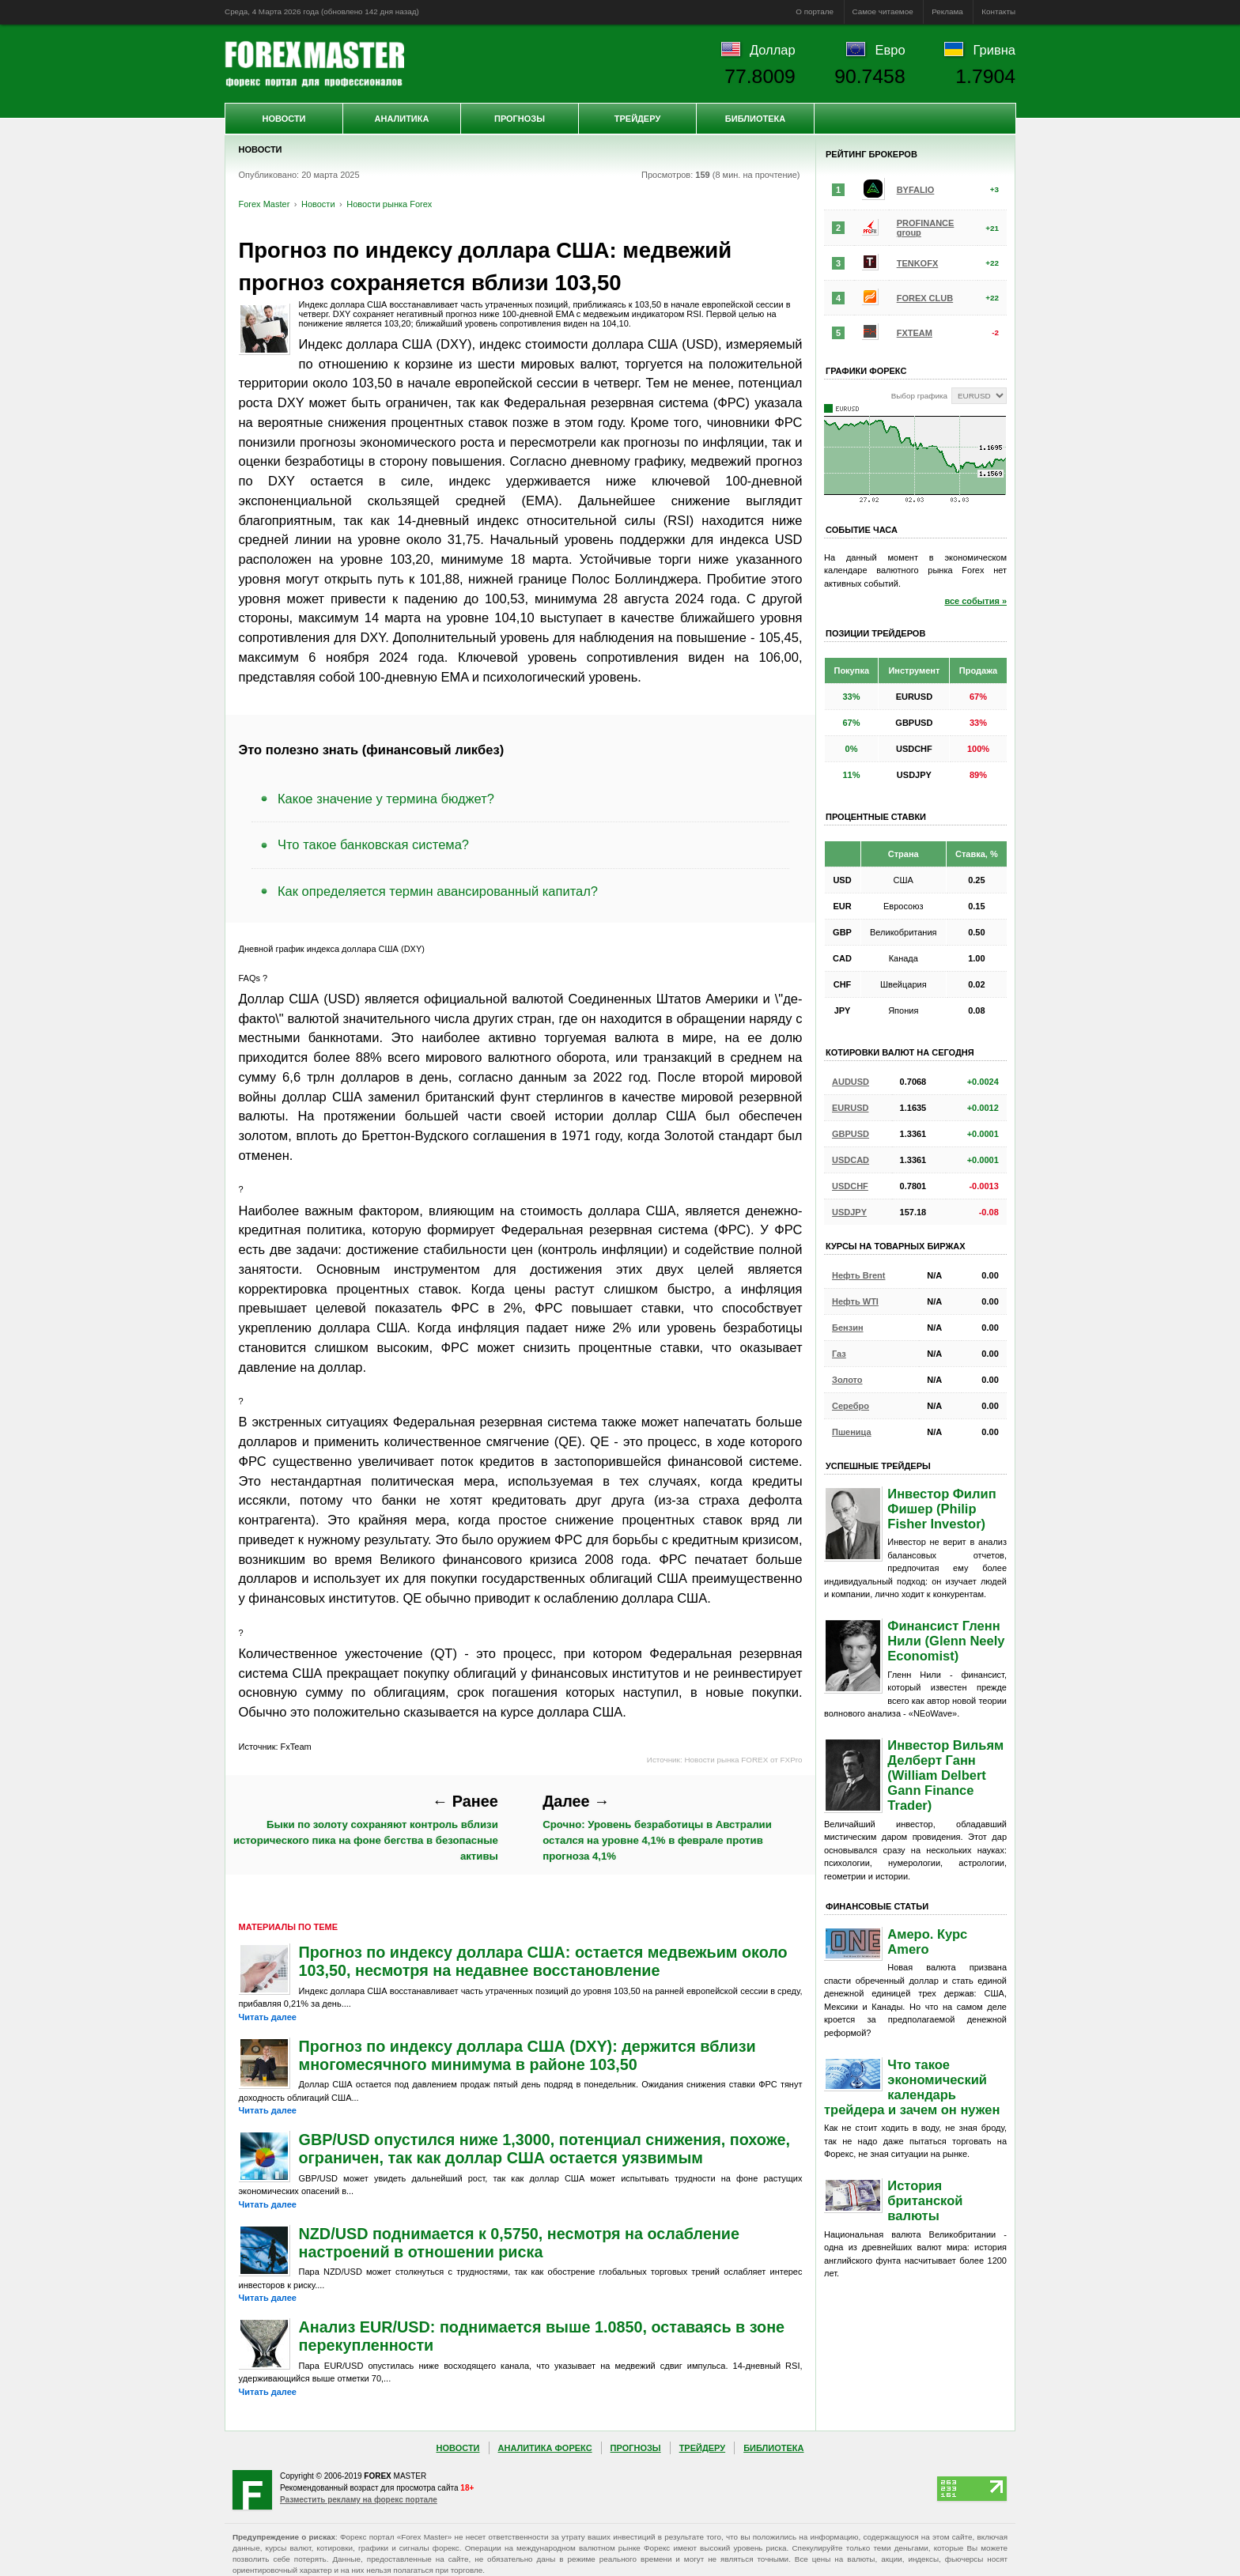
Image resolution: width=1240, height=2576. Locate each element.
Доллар (773, 50)
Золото (847, 1379)
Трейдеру (637, 118)
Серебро (850, 1406)
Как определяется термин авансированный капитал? (438, 891)
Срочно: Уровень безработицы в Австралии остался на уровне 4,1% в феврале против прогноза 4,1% (657, 1827)
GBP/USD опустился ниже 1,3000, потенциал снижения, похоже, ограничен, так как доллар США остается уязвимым (544, 2148)
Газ (839, 1353)
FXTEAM (914, 333)
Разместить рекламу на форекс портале (358, 2499)
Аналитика (402, 118)
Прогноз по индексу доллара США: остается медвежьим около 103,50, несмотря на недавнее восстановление (543, 1961)
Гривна (994, 50)
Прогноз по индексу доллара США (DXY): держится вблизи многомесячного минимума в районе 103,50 (527, 2055)
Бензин (848, 1327)
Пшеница (851, 1432)
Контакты (998, 11)
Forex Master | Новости (314, 64)
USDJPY (849, 1212)
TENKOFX (918, 263)
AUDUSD (850, 1081)
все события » (975, 601)
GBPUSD (850, 1134)
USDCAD (850, 1160)
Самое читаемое (882, 11)
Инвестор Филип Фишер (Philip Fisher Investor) (941, 1508)
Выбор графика (919, 395)
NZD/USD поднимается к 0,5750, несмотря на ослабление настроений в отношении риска (519, 2243)
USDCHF (850, 1186)
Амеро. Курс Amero (927, 1941)
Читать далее (268, 2017)
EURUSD (850, 1107)
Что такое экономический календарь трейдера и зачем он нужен (912, 2087)
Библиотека (755, 118)
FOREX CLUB (925, 298)
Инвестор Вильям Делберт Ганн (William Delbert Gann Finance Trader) (945, 1775)
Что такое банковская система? (373, 844)
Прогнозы (519, 118)
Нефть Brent (858, 1275)
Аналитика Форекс (545, 2448)
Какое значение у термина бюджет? (386, 798)
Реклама (947, 11)
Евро (890, 50)
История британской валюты (924, 2200)
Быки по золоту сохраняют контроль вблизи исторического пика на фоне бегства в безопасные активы (365, 1827)
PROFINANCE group (926, 227)
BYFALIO (916, 190)
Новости (283, 118)
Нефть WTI (855, 1301)
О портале (815, 11)
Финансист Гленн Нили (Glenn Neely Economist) (945, 1640)
